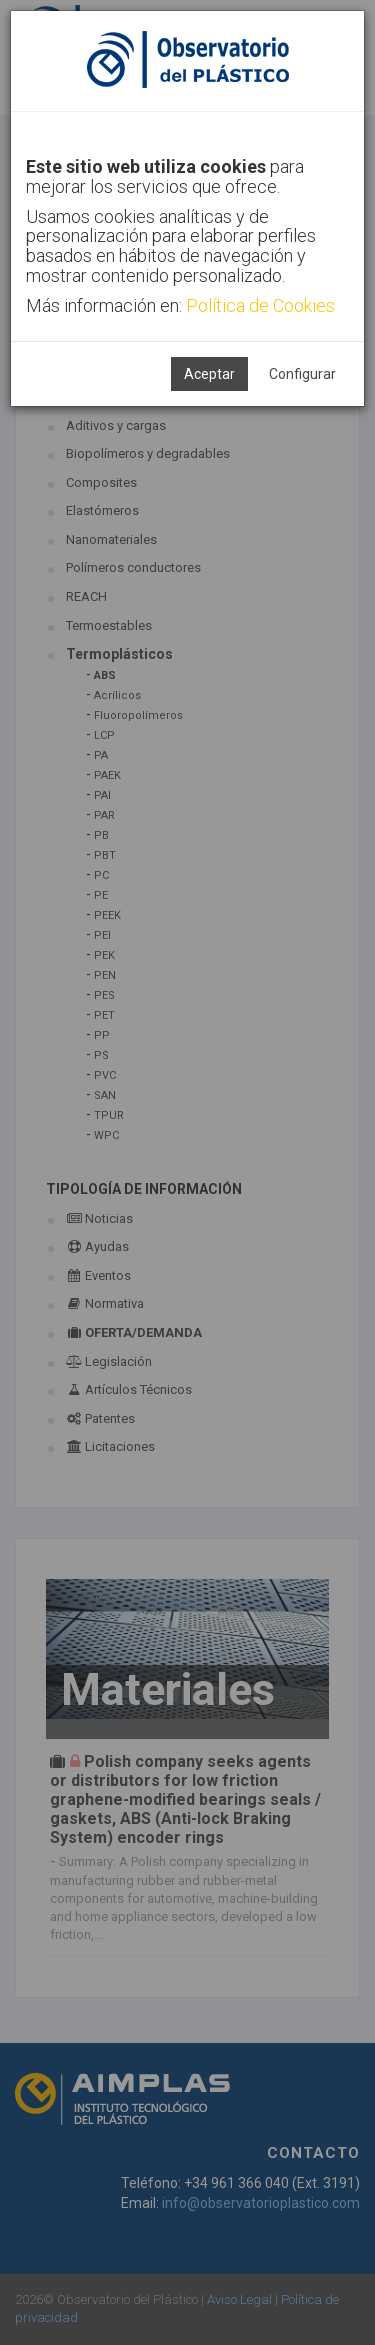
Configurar (302, 374)
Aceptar (209, 374)
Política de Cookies (260, 305)
